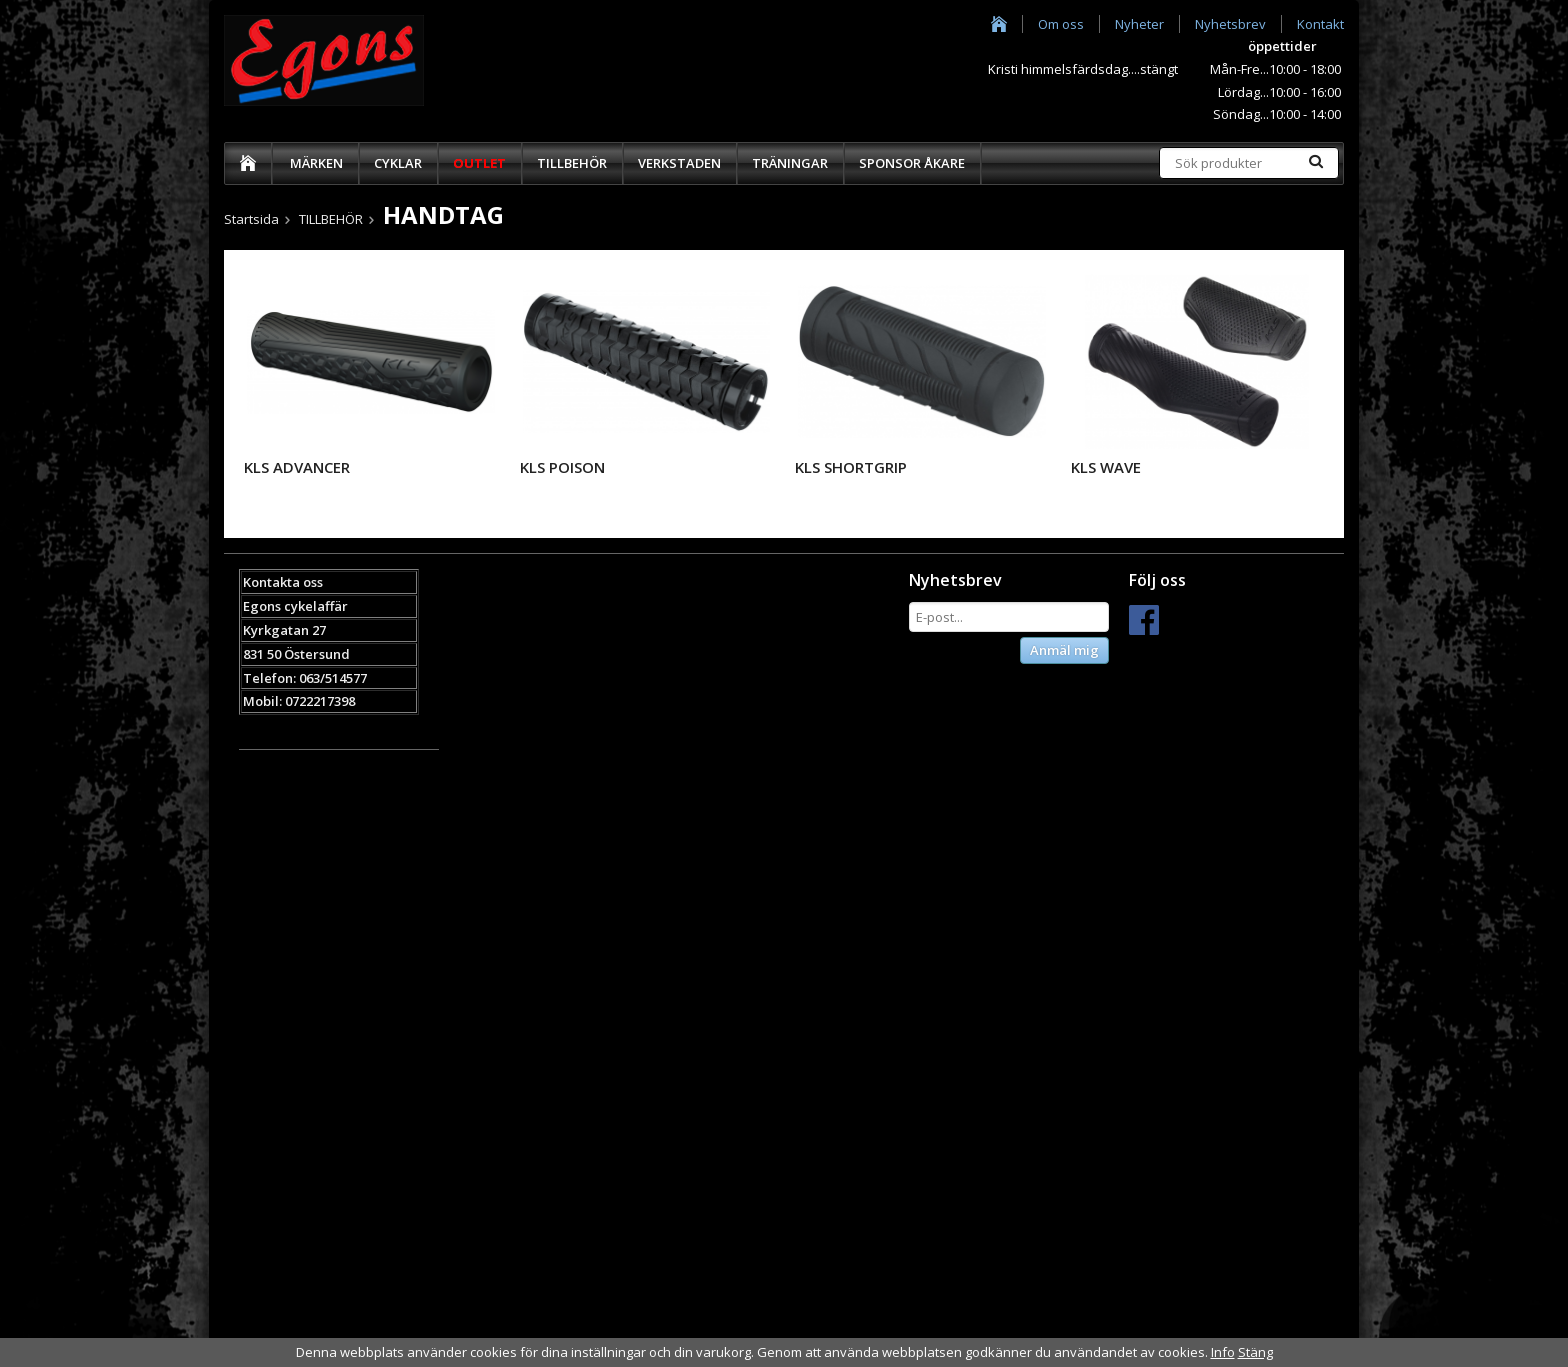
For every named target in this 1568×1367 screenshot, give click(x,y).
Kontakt (1320, 24)
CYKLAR (398, 163)
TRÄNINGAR (790, 163)
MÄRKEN (316, 163)
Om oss (1061, 24)
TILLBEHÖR (572, 163)
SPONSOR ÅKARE (912, 163)
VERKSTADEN (679, 163)
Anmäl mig (1064, 650)
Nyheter (1139, 24)
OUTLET (479, 163)
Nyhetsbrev (1230, 24)
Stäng (1255, 1352)
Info (1223, 1352)
